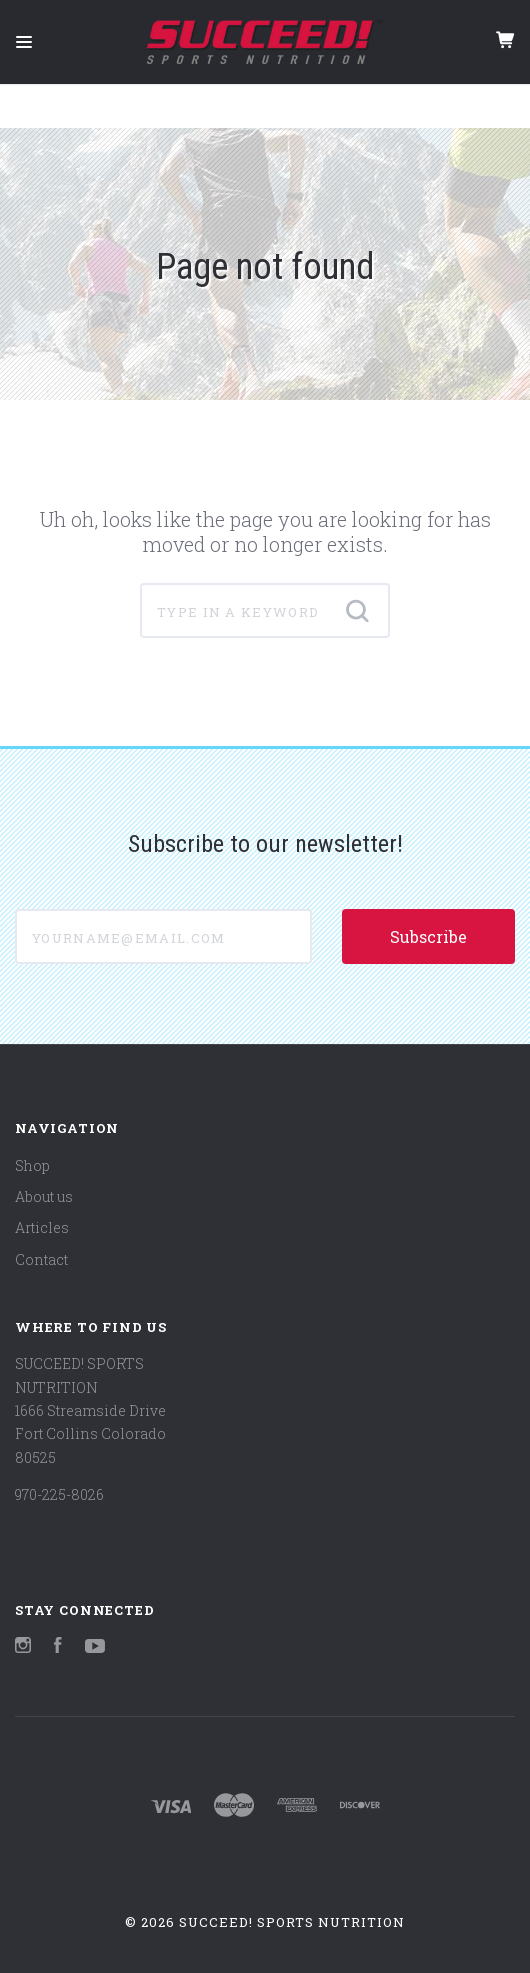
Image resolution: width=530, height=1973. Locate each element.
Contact (41, 1259)
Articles (42, 1227)
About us (44, 1196)
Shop (32, 1165)
